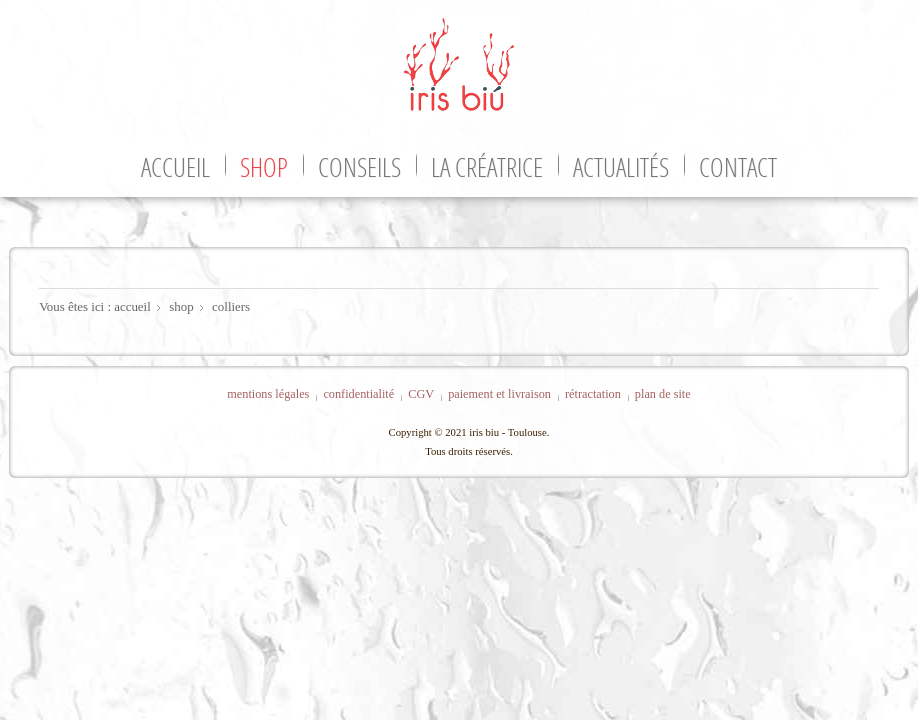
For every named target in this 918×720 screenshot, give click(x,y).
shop (264, 167)
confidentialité (358, 394)
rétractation (593, 394)
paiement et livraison (499, 394)
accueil (175, 167)
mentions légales (268, 394)
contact (738, 167)
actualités (621, 167)
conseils (359, 167)
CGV (421, 394)
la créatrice (487, 167)
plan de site (663, 394)
